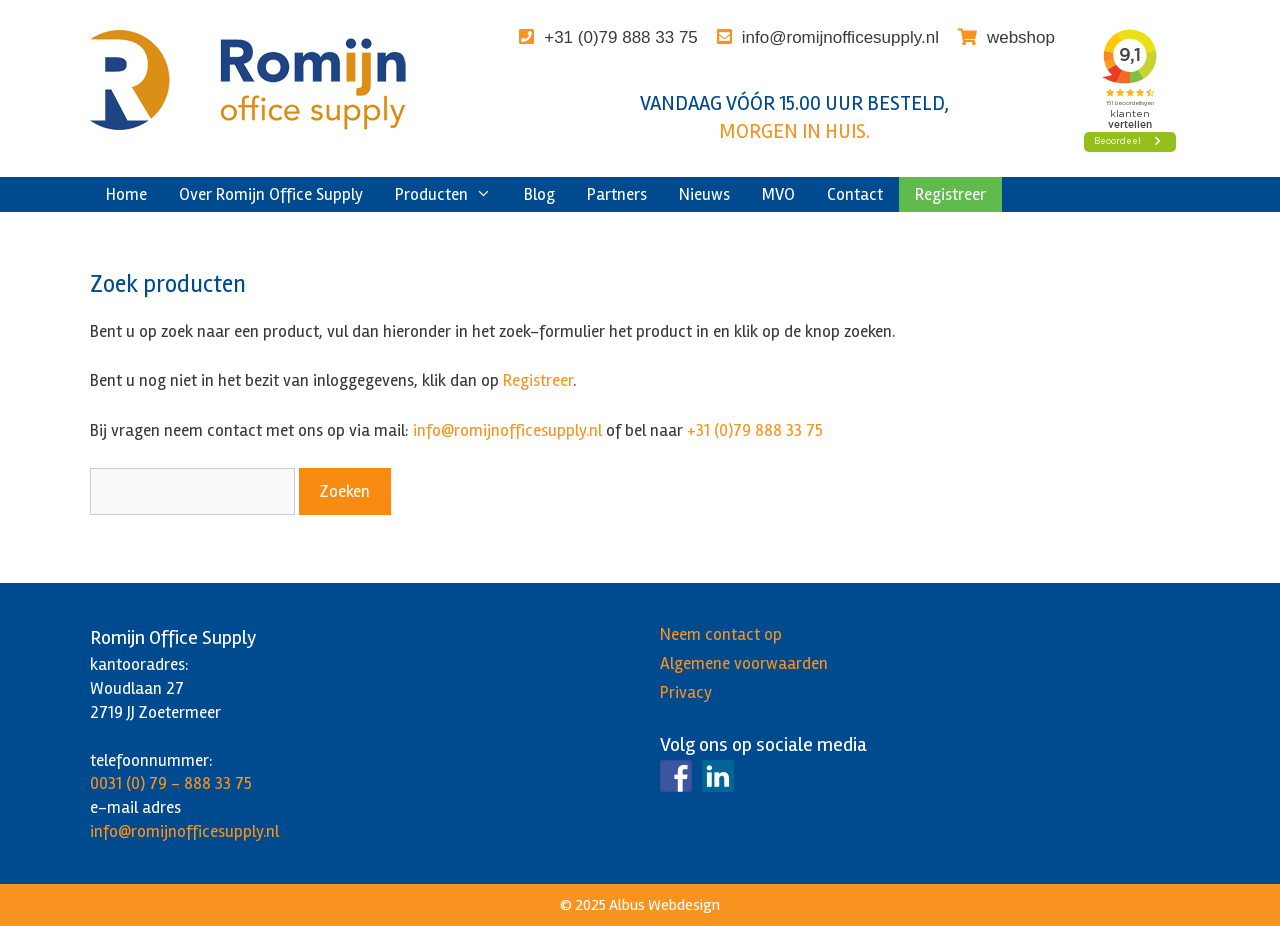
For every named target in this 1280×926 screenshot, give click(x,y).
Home (126, 194)
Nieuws (704, 194)
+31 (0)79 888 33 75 (621, 37)
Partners (617, 194)
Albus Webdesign (664, 905)
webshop (1021, 37)
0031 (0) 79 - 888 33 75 (171, 783)
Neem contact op (721, 634)
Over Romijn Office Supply (271, 194)
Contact (855, 194)
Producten (451, 194)
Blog (539, 194)
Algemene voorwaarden (744, 663)
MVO (778, 194)
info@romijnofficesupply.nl (840, 37)
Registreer (950, 194)
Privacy (686, 692)
